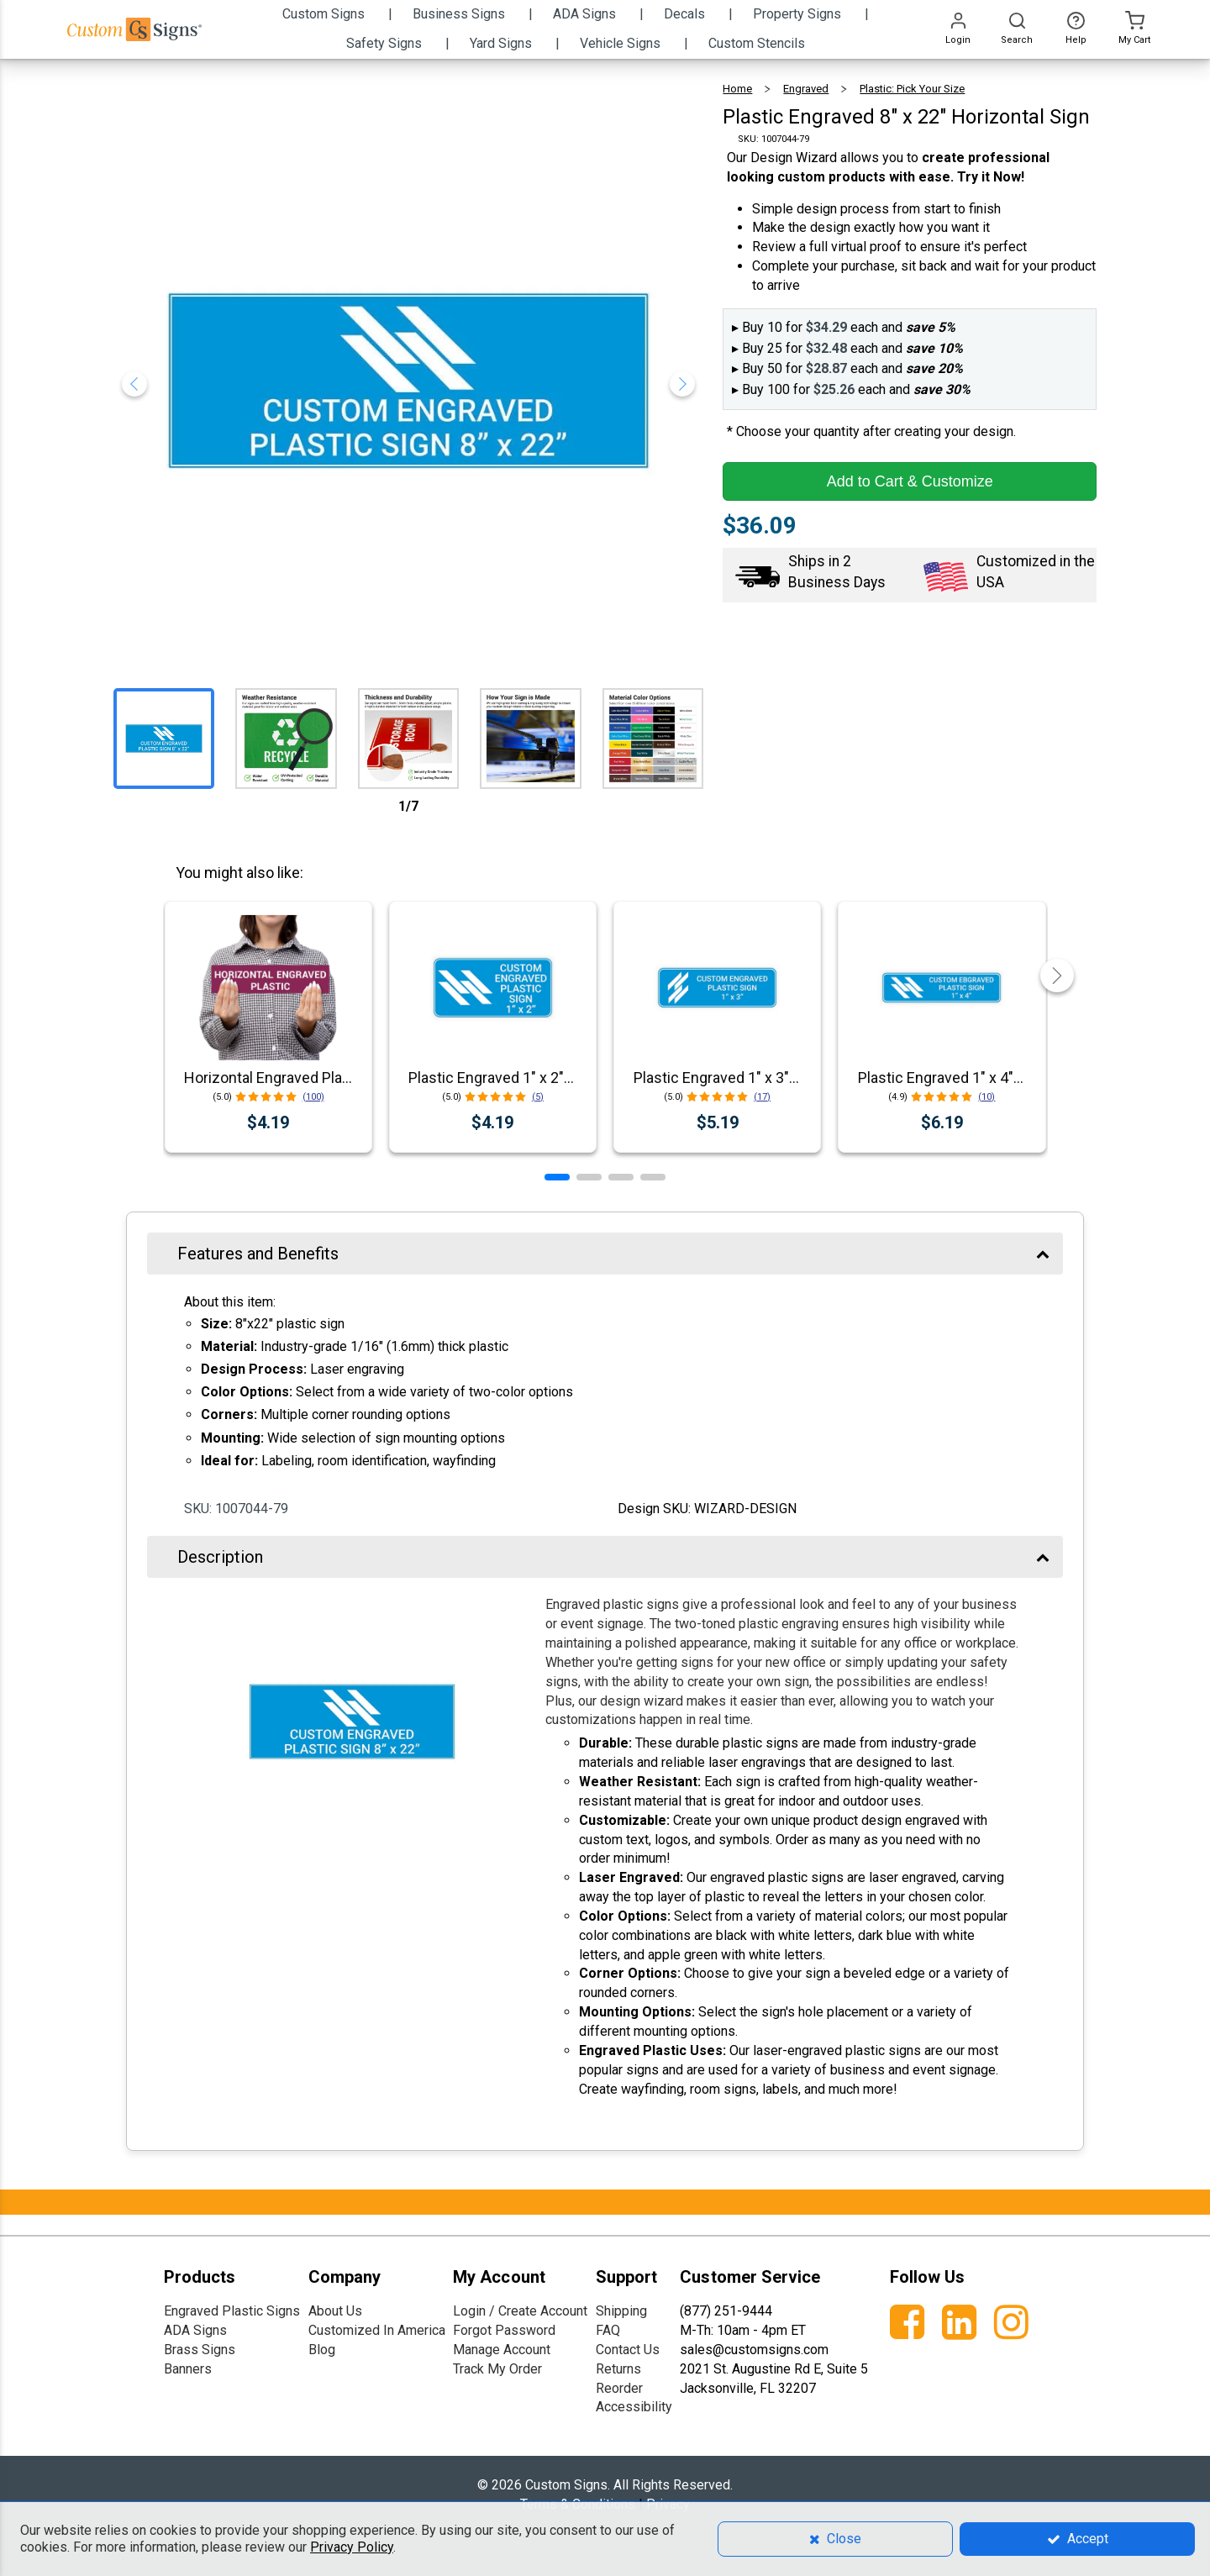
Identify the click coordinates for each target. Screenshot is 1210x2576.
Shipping (621, 2311)
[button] (557, 1177)
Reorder (619, 2388)
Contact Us (628, 2350)
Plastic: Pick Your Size (912, 88)
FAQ (608, 2330)
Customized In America (376, 2330)
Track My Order (497, 2369)
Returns (618, 2369)
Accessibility (634, 2407)
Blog (321, 2350)
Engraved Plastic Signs (232, 2311)
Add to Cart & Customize (910, 481)
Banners (188, 2369)
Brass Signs (199, 2350)
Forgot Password (504, 2330)
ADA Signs (195, 2330)
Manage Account (501, 2350)
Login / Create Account (520, 2311)
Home (737, 88)
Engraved (806, 88)
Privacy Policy (351, 2547)
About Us (335, 2311)
